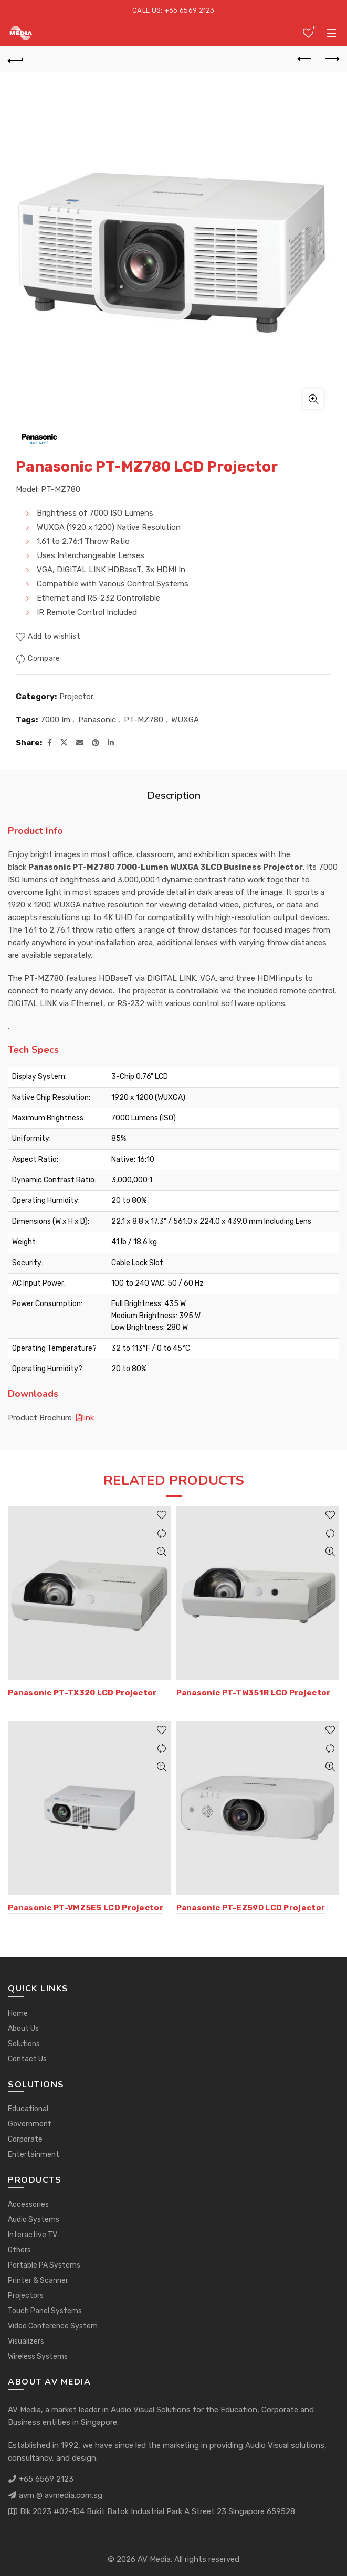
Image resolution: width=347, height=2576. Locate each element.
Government (29, 2124)
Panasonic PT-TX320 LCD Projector (82, 1692)
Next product (331, 58)
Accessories (28, 2204)
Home (18, 2013)
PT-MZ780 (143, 719)
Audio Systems (33, 2219)
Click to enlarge (313, 399)
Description (174, 795)
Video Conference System (53, 2326)
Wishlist (314, 28)
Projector (76, 696)
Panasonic (97, 719)
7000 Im (55, 719)
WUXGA (185, 719)
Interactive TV (32, 2234)
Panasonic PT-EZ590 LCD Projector (250, 1907)
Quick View (162, 1552)
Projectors (26, 2295)
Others (19, 2250)
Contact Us (27, 2059)
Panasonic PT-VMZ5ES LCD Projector (85, 1907)
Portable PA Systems (44, 2265)
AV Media (154, 2559)
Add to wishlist (54, 636)
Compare (44, 658)
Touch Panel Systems (45, 2310)
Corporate (25, 2139)
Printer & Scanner (38, 2280)
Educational (28, 2108)
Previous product (305, 58)
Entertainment (33, 2154)
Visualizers (26, 2341)
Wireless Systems (38, 2356)
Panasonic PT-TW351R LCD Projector (253, 1692)
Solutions (24, 2043)
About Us (23, 2028)
